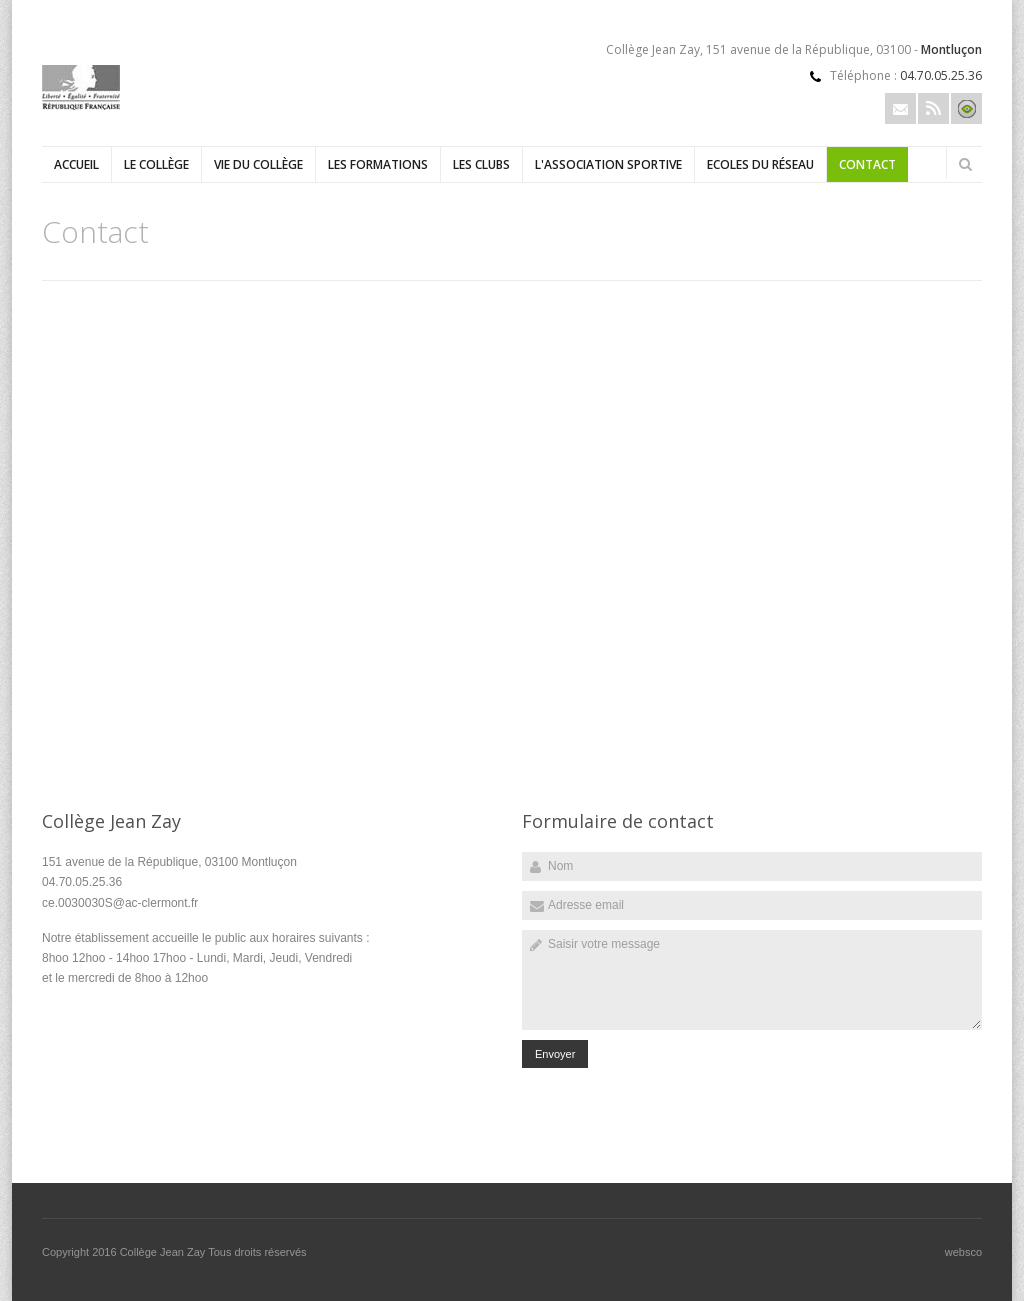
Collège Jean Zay (164, 1252)
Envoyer (555, 1054)
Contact (867, 164)
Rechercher (965, 164)
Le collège (156, 164)
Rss (933, 108)
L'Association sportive (608, 164)
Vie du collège (258, 164)
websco (963, 1252)
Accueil (76, 164)
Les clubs (481, 164)
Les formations (378, 164)
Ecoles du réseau (760, 164)
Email (900, 108)
